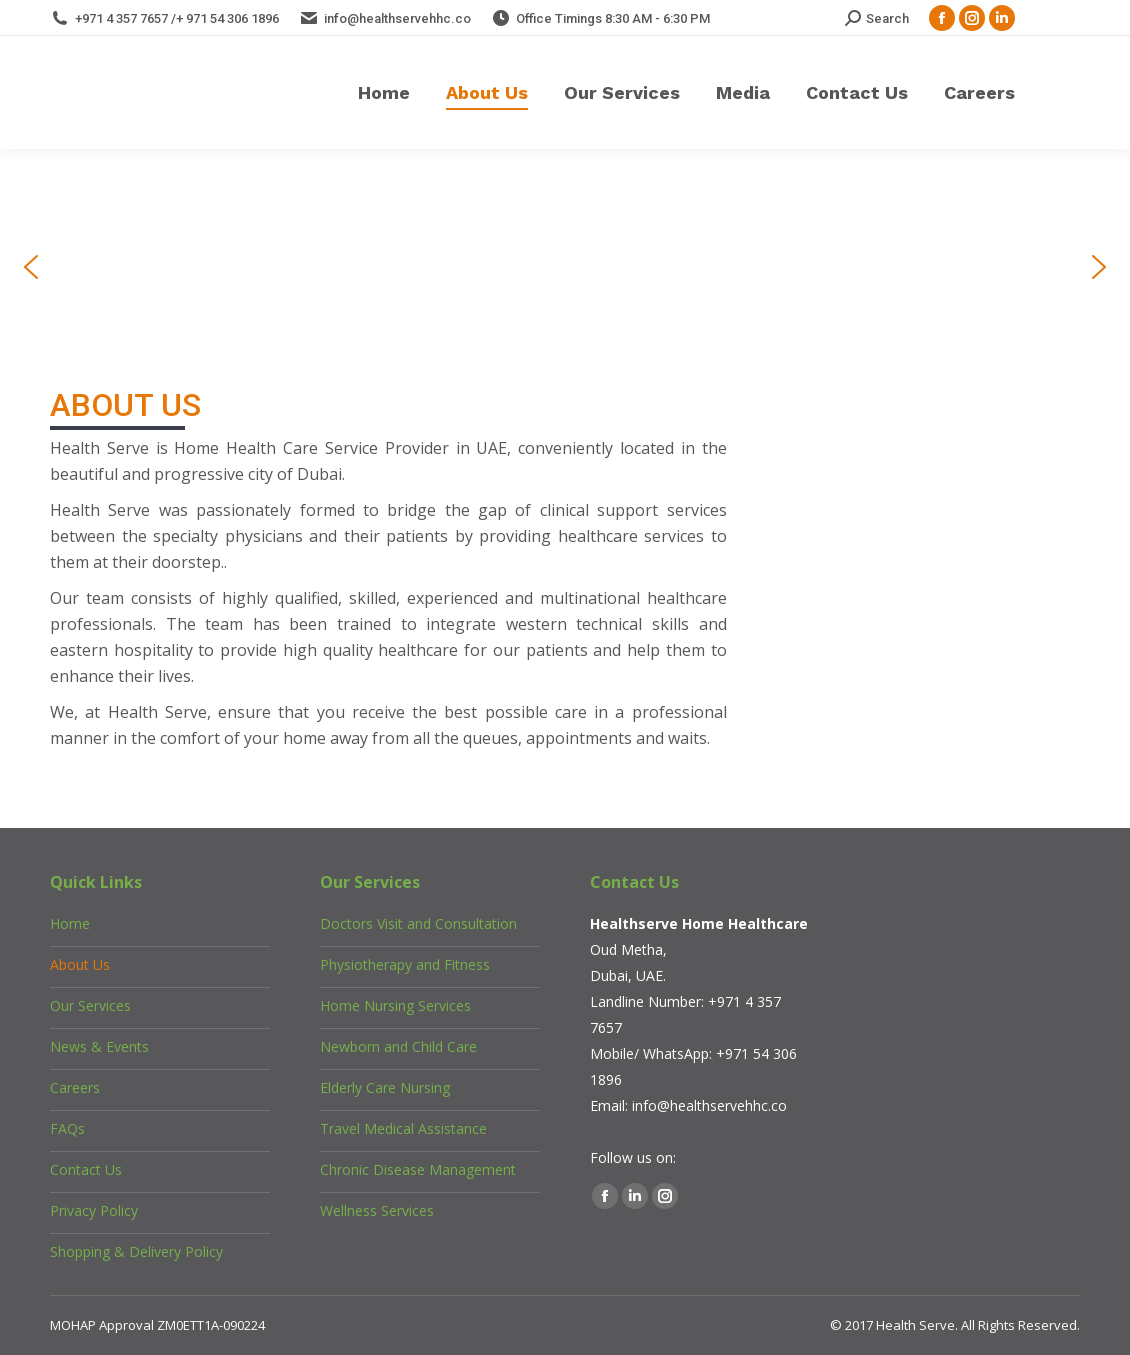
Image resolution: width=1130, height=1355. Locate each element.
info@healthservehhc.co (709, 1105)
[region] (565, 266)
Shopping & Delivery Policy (136, 1251)
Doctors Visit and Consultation (418, 923)
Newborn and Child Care (398, 1046)
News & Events (99, 1046)
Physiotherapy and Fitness (405, 964)
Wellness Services (377, 1210)
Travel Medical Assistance (403, 1128)
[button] (31, 267)
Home (70, 923)
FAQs (67, 1128)
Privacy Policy (94, 1210)
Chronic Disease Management (418, 1169)
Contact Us (86, 1169)
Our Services (90, 1005)
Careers (75, 1087)
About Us (80, 964)
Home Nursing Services (395, 1005)
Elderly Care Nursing (385, 1087)
